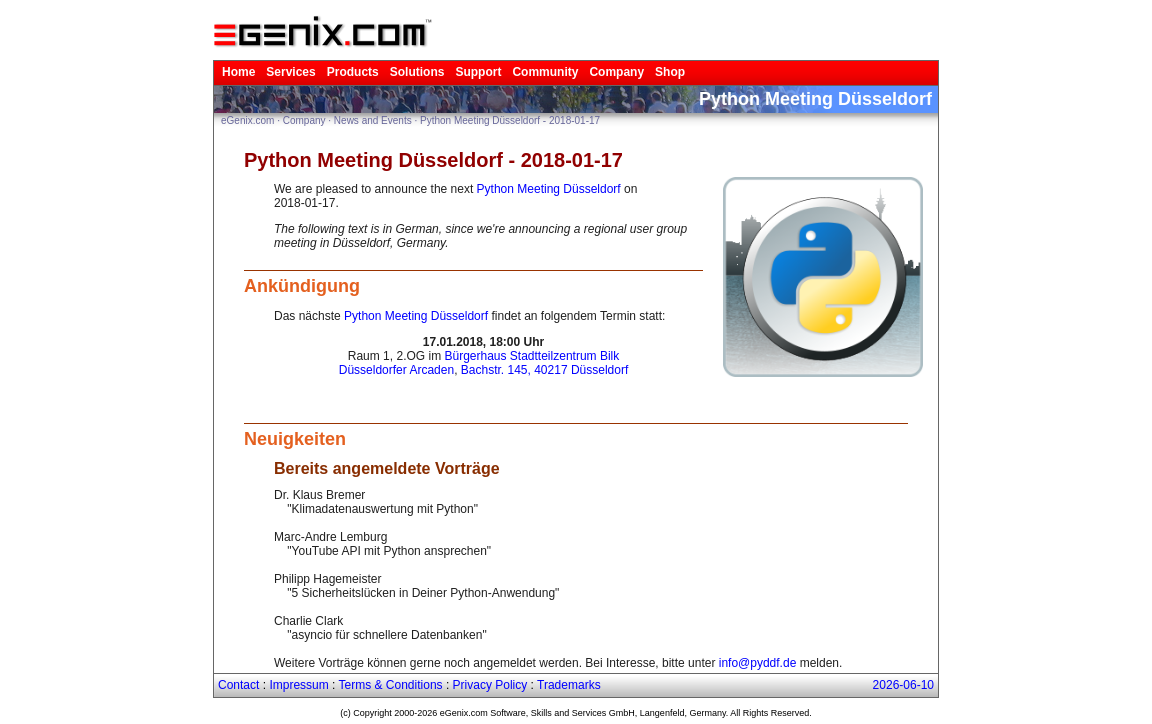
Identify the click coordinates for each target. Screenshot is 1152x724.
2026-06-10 (903, 685)
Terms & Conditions (391, 685)
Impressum (298, 685)
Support (478, 72)
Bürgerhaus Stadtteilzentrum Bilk (531, 356)
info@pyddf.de (758, 663)
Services (290, 72)
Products (353, 72)
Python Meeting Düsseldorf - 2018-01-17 (510, 120)
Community (545, 72)
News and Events (373, 120)
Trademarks (569, 685)
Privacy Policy (490, 685)
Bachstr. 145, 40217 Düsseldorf (544, 370)
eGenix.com (247, 120)
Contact (238, 685)
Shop (670, 72)
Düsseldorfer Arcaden (396, 370)
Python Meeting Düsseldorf (549, 189)
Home (238, 72)
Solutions (417, 72)
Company (616, 72)
